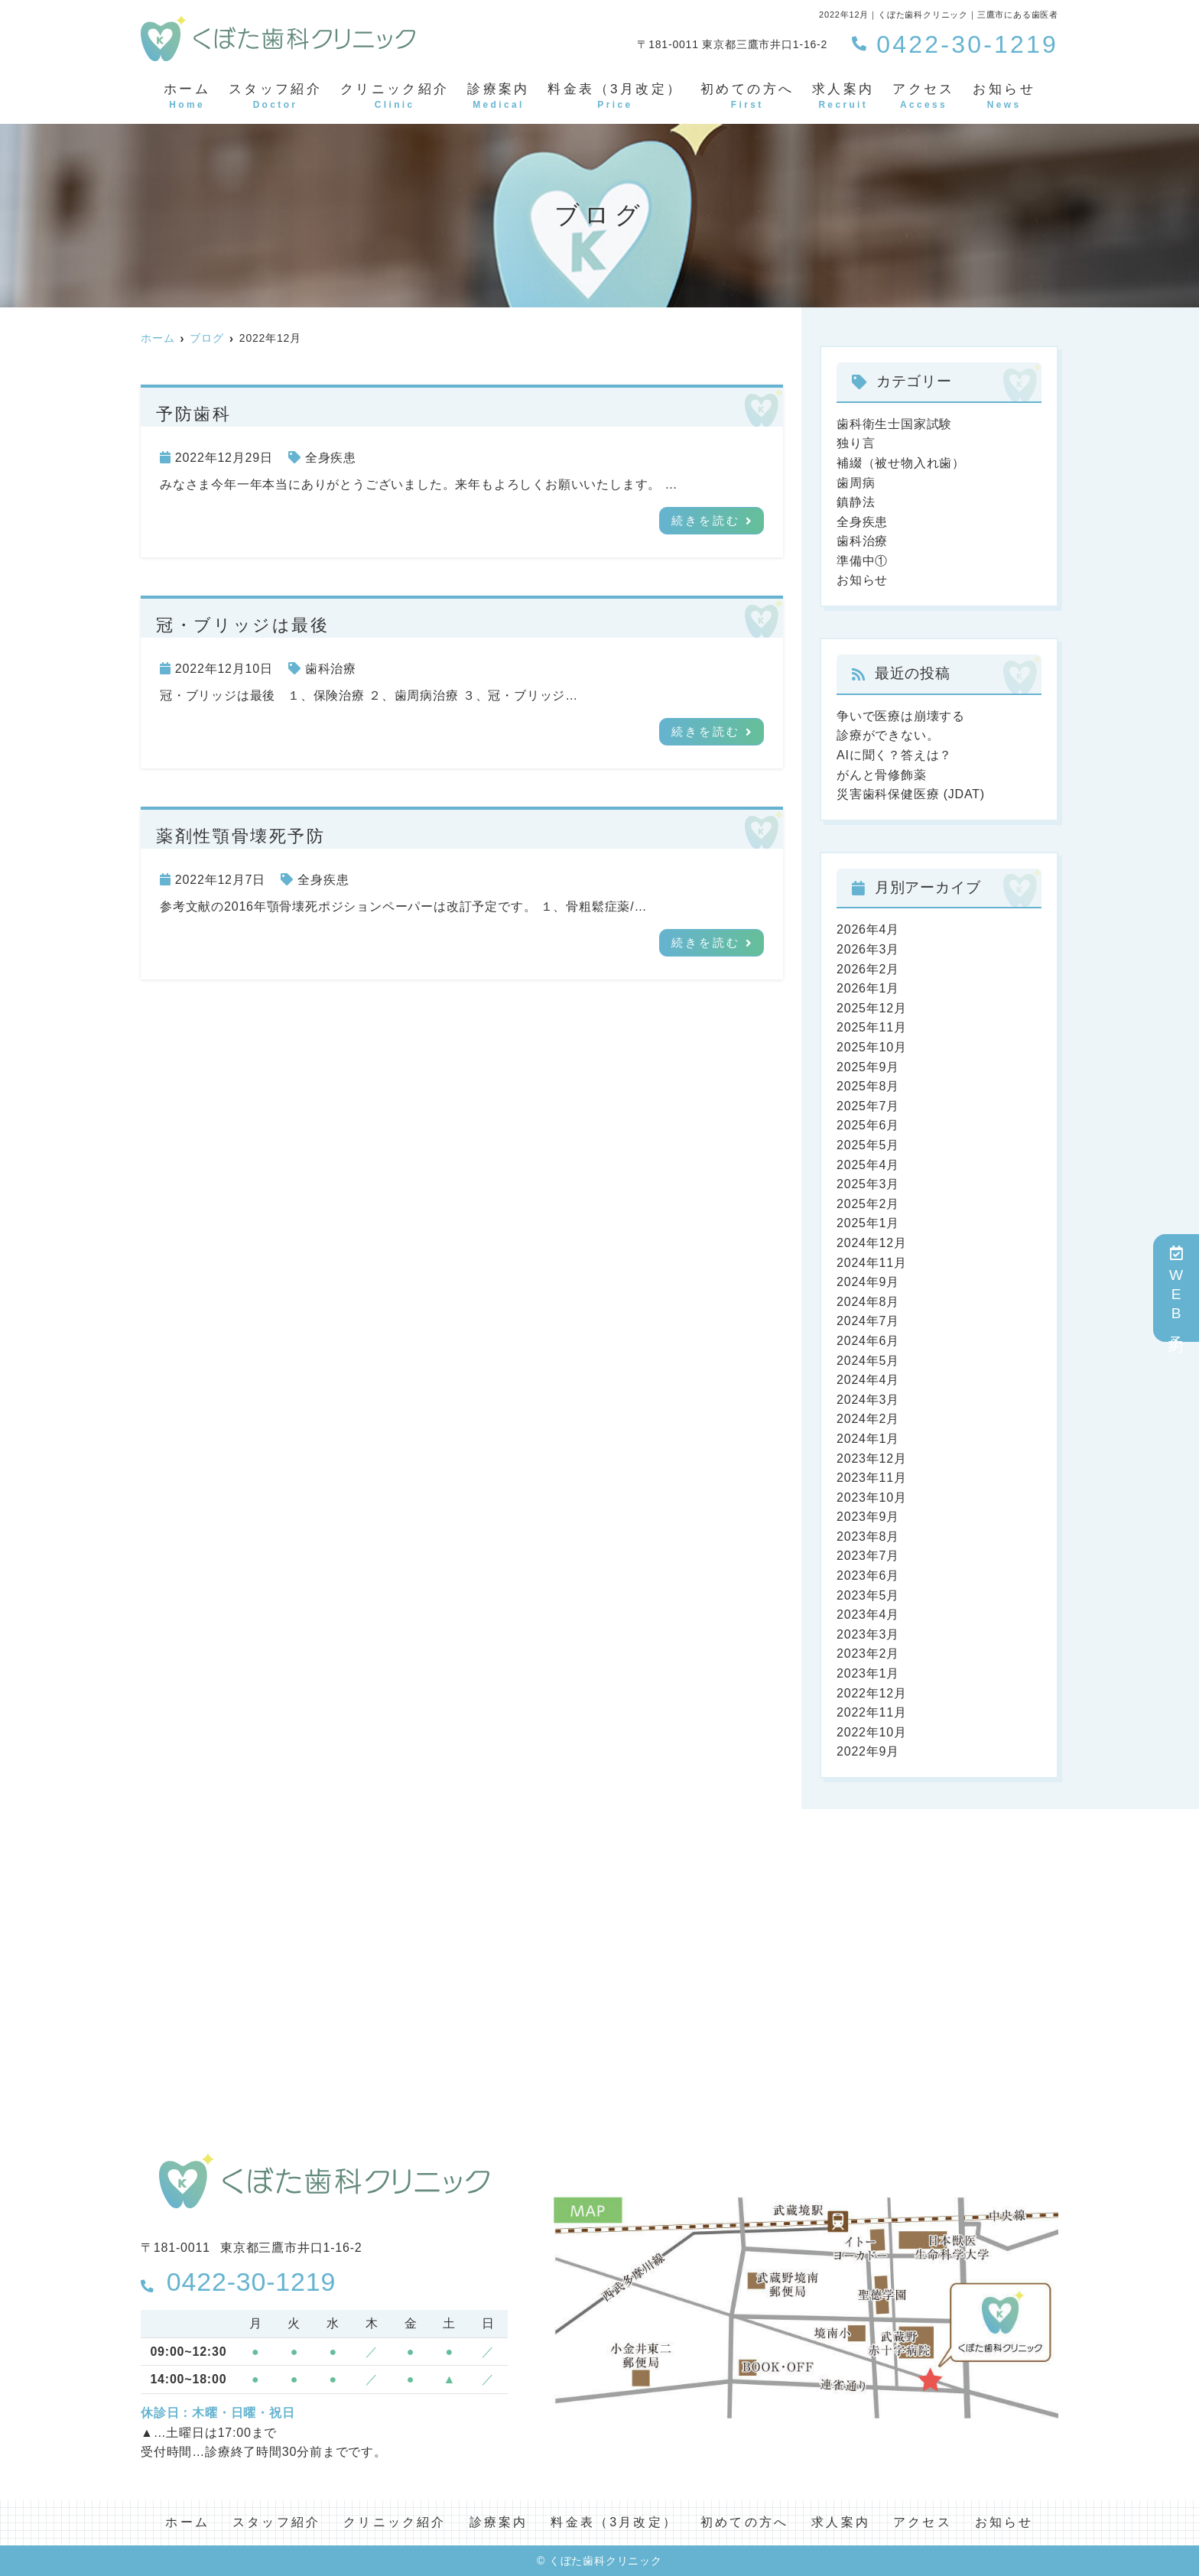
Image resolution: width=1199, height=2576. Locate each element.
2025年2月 (868, 1203)
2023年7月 (868, 1555)
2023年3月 (868, 1634)
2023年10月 (872, 1497)
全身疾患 (330, 457)
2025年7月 (868, 1106)
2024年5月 (868, 1360)
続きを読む (705, 521)
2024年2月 (868, 1418)
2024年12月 (872, 1242)
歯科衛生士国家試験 (894, 423)
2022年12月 (872, 1693)
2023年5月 (868, 1595)
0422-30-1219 (238, 2281)
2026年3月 (868, 949)
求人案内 (843, 97)
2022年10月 (872, 1732)
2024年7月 (868, 1320)
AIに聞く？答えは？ (894, 755)
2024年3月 (868, 1399)
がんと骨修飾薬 (882, 774)
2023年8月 (868, 1536)
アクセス (923, 97)
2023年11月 (872, 1477)
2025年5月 (868, 1145)
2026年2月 (868, 969)
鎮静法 (856, 501)
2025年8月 (868, 1086)
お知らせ (1004, 97)
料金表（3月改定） (615, 97)
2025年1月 (868, 1223)
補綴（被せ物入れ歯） (901, 462)
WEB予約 (1176, 1288)
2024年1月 (868, 1438)
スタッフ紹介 (275, 97)
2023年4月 (868, 1614)
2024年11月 (872, 1262)
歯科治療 (330, 668)
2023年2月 (868, 1653)
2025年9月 (868, 1067)
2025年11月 (872, 1027)
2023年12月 (872, 1458)
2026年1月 (868, 988)
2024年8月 (868, 1301)
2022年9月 (868, 1751)
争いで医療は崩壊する (901, 716)
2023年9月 (868, 1516)
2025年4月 (868, 1164)
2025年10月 (872, 1047)
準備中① (862, 560)
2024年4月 (868, 1379)
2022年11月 (872, 1712)
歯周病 (856, 482)
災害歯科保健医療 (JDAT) (911, 794)
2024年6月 (868, 1340)
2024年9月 (868, 1281)
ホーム (187, 97)
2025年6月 (868, 1125)
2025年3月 (868, 1184)
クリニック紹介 (395, 97)
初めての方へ (747, 97)
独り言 (856, 443)
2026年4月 (868, 929)
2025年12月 (872, 1008)
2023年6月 (868, 1575)
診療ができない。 (888, 735)
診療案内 (498, 97)
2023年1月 (868, 1673)
